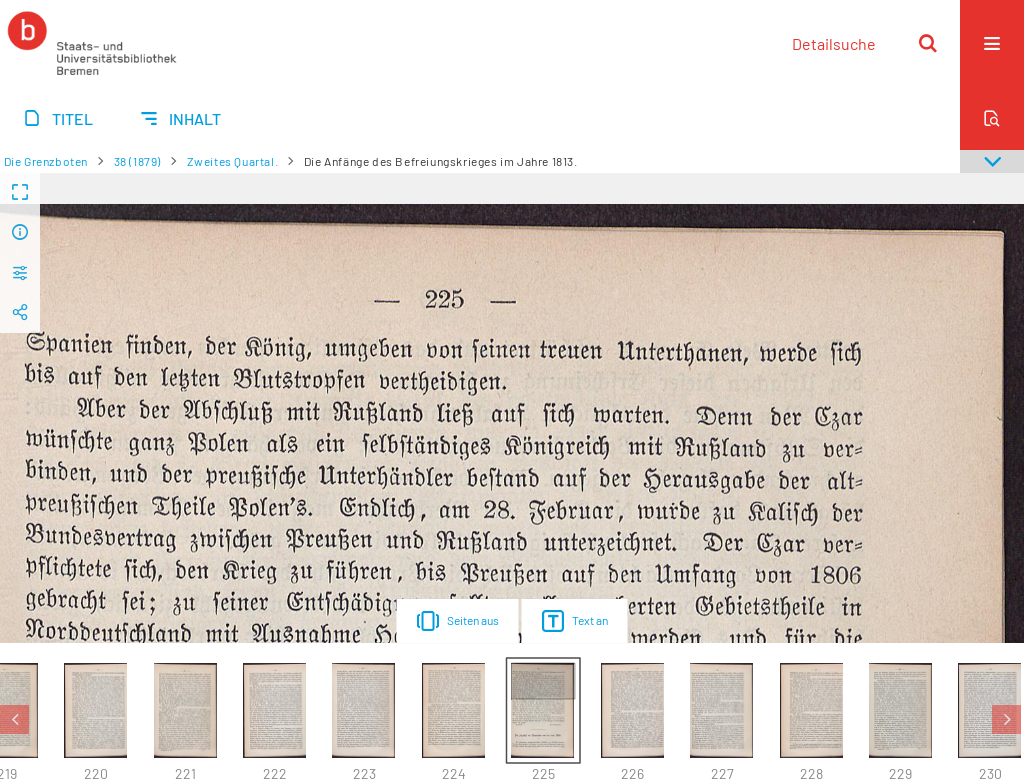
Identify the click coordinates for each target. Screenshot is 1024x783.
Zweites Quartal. (233, 161)
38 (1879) (137, 161)
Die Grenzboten (46, 161)
